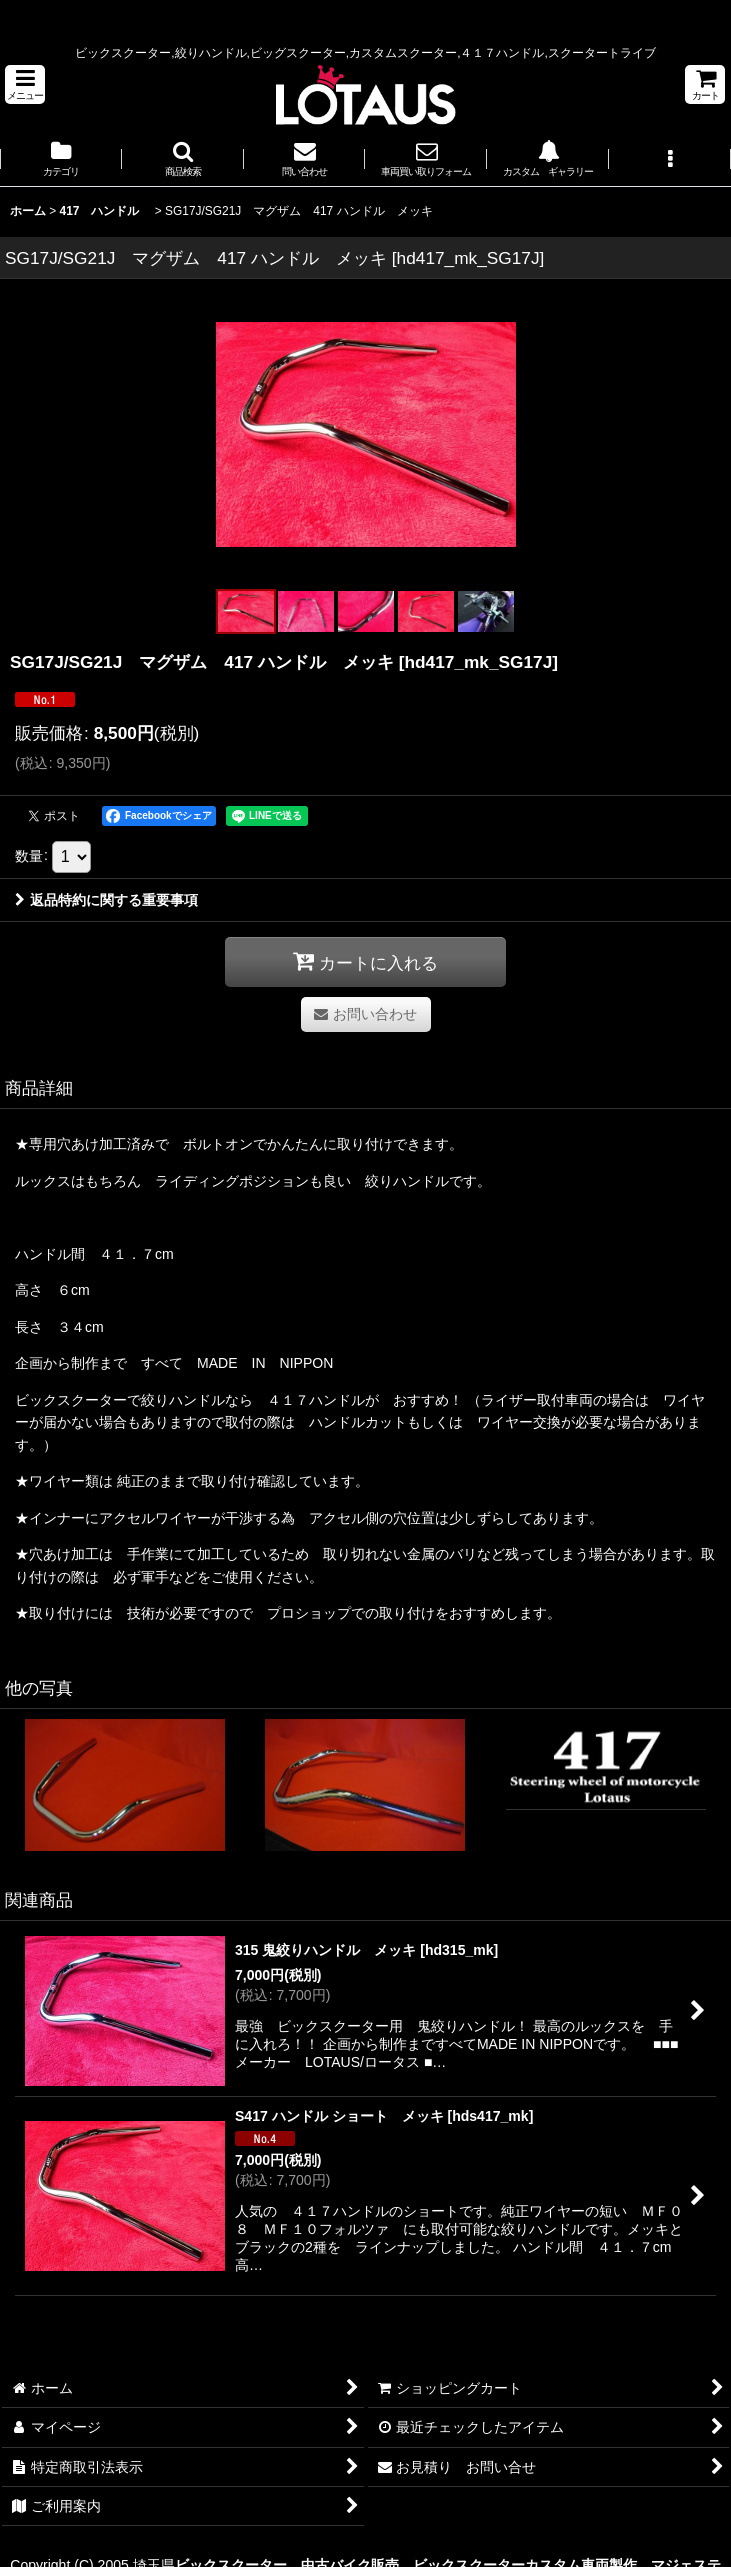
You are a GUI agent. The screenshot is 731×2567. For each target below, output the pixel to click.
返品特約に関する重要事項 (106, 900)
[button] (25, 84)
